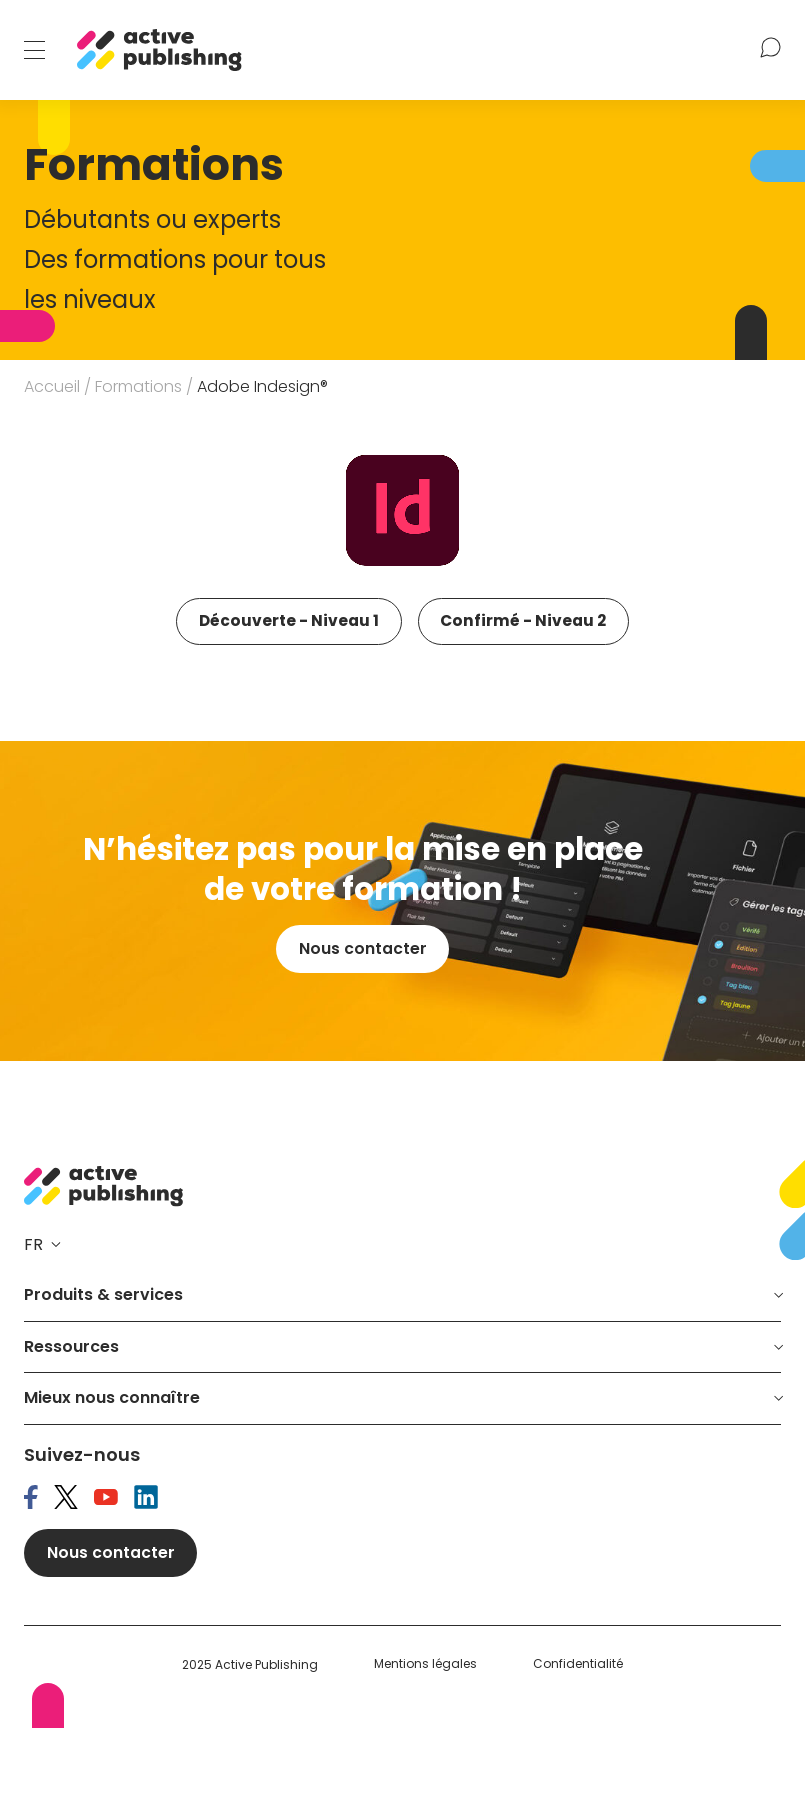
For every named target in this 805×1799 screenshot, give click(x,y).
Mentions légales (425, 1735)
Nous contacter (363, 1017)
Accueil (52, 386)
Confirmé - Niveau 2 (284, 688)
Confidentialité (578, 1735)
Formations (138, 386)
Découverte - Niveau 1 (291, 622)
